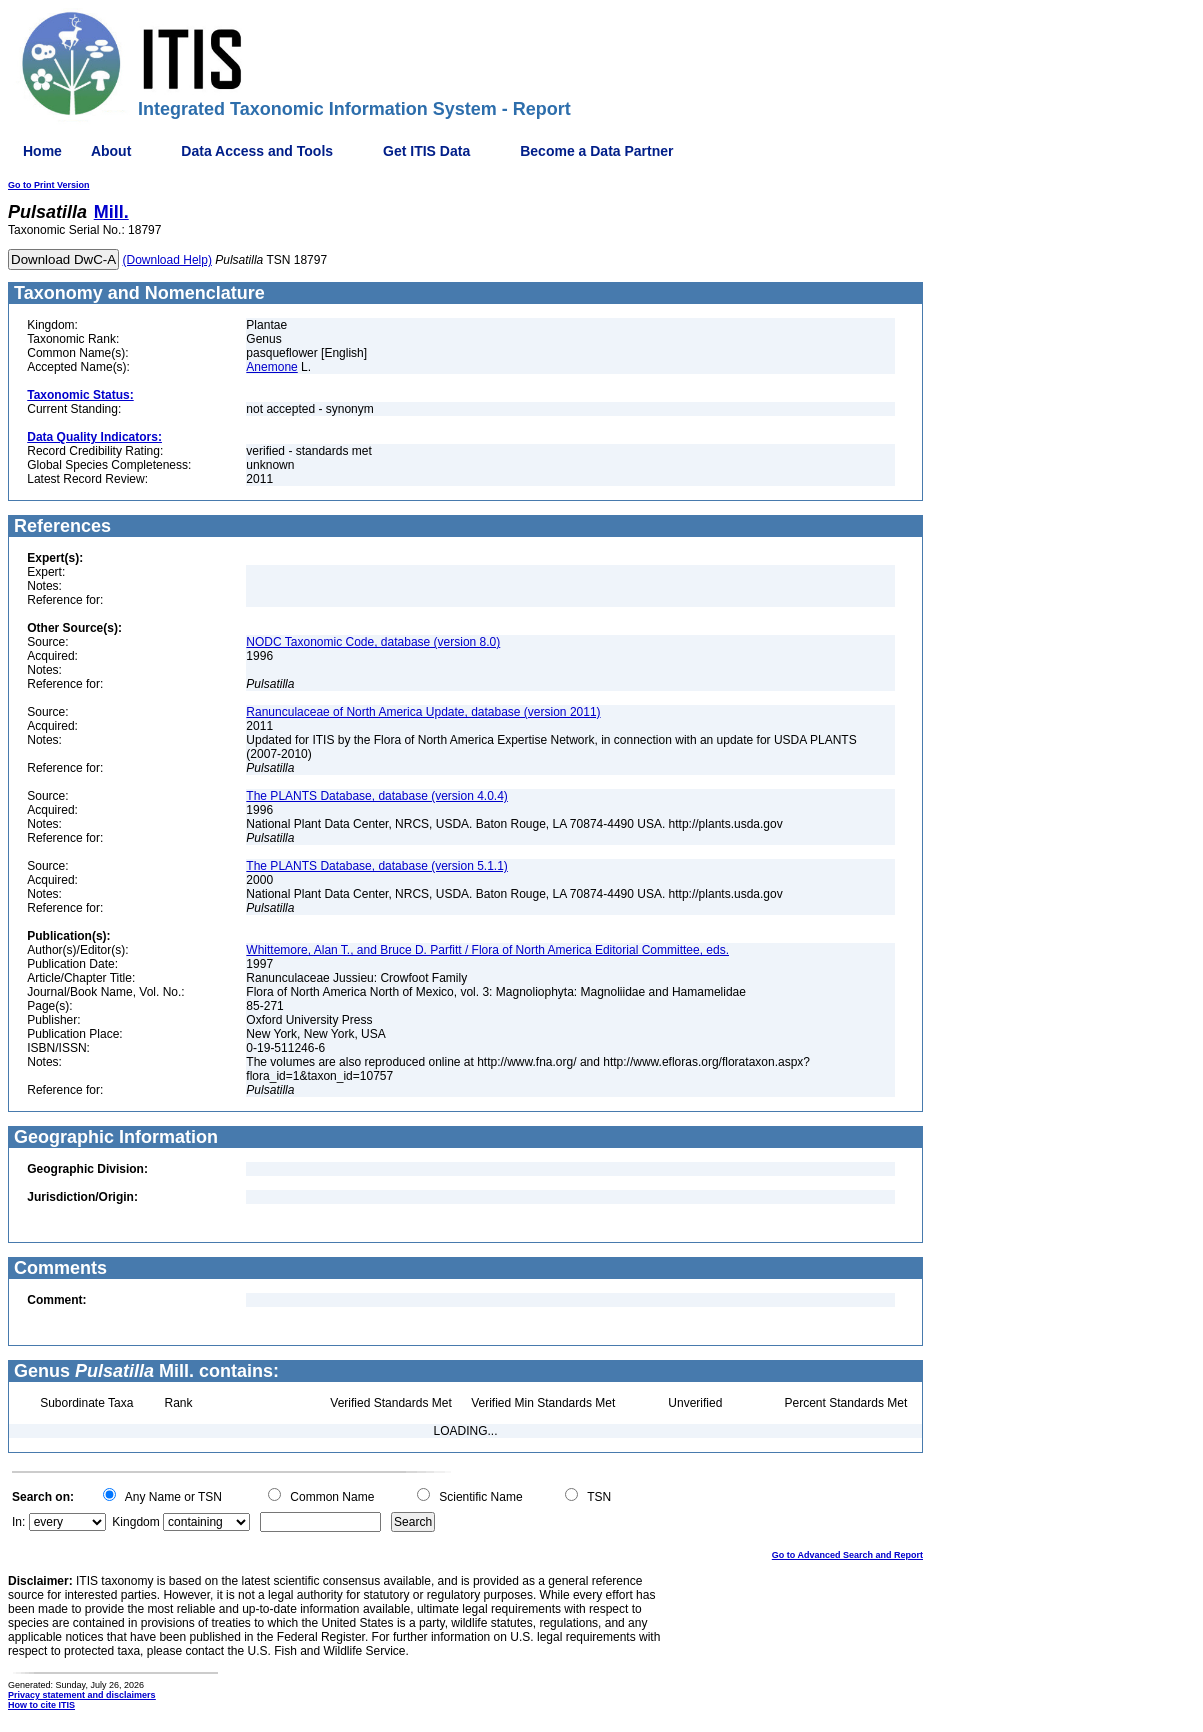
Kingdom (135, 1522)
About (111, 151)
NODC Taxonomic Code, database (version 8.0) (373, 642)
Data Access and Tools (257, 151)
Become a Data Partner (596, 151)
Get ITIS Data (426, 151)
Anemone (271, 367)
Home (42, 151)
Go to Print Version (49, 185)
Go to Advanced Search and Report (847, 1555)
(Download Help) (167, 260)
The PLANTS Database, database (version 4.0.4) (376, 796)
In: (18, 1522)
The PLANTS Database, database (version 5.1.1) (376, 866)
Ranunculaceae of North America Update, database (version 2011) (423, 712)
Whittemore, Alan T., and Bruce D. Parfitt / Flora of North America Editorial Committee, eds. (487, 950)
